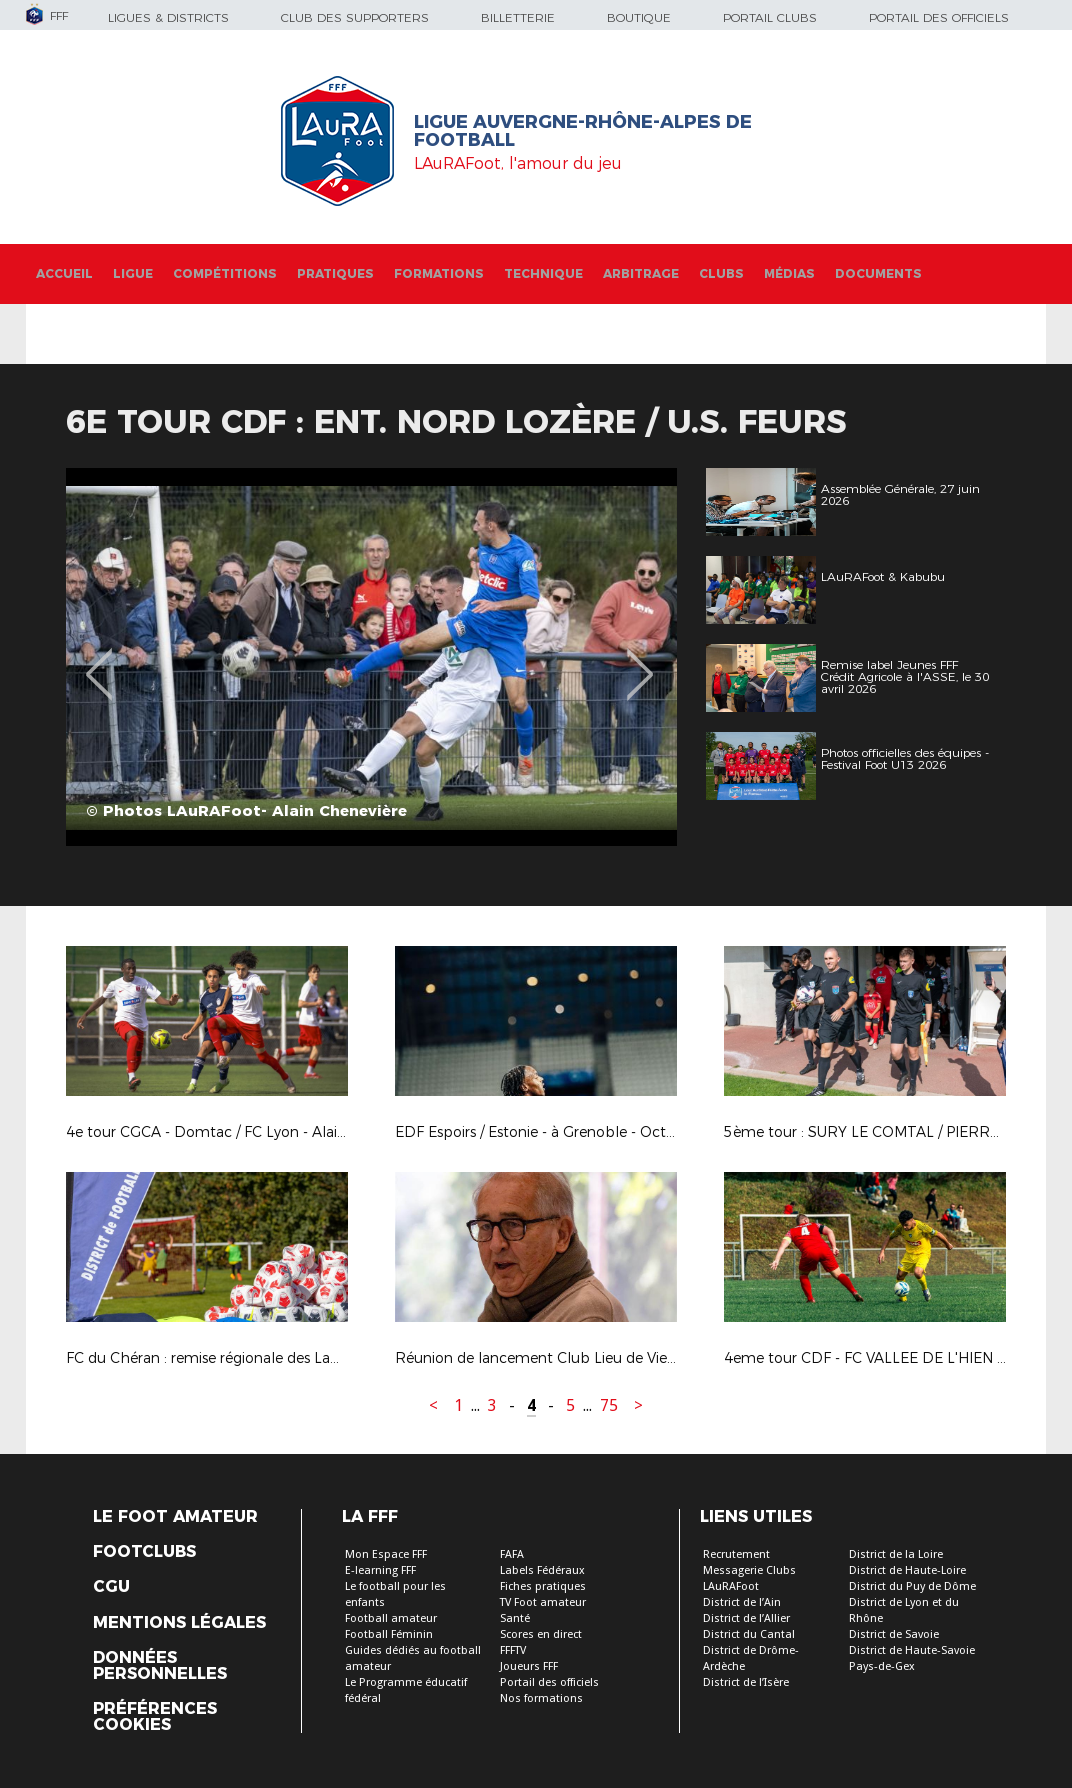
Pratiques (335, 273)
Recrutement (736, 1554)
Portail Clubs (770, 17)
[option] (371, 657)
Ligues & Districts (168, 17)
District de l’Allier (746, 1618)
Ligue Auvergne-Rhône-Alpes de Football (583, 131)
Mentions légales (179, 1623)
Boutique (639, 17)
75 (609, 1405)
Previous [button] (99, 660)
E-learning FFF (380, 1570)
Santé (515, 1618)
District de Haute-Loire (907, 1570)
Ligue (133, 273)
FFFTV (513, 1650)
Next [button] (640, 660)
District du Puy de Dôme (912, 1586)
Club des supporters (355, 17)
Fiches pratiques (543, 1586)
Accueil (64, 273)
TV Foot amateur (543, 1602)
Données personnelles (160, 1666)
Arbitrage (641, 273)
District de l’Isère (746, 1682)
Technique (543, 273)
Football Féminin (389, 1634)
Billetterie (518, 17)
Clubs (721, 273)
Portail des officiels (939, 17)
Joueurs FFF (529, 1666)
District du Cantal (749, 1634)
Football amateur (391, 1618)
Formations (439, 273)
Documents (878, 273)
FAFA (512, 1554)
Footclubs (144, 1552)
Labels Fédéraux (542, 1570)
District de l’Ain (742, 1602)
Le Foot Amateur (175, 1517)
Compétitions (225, 273)
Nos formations (541, 1698)
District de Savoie (894, 1634)
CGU (111, 1587)
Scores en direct (541, 1634)
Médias (789, 273)
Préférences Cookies (155, 1717)
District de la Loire (896, 1554)
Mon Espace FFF (386, 1554)
